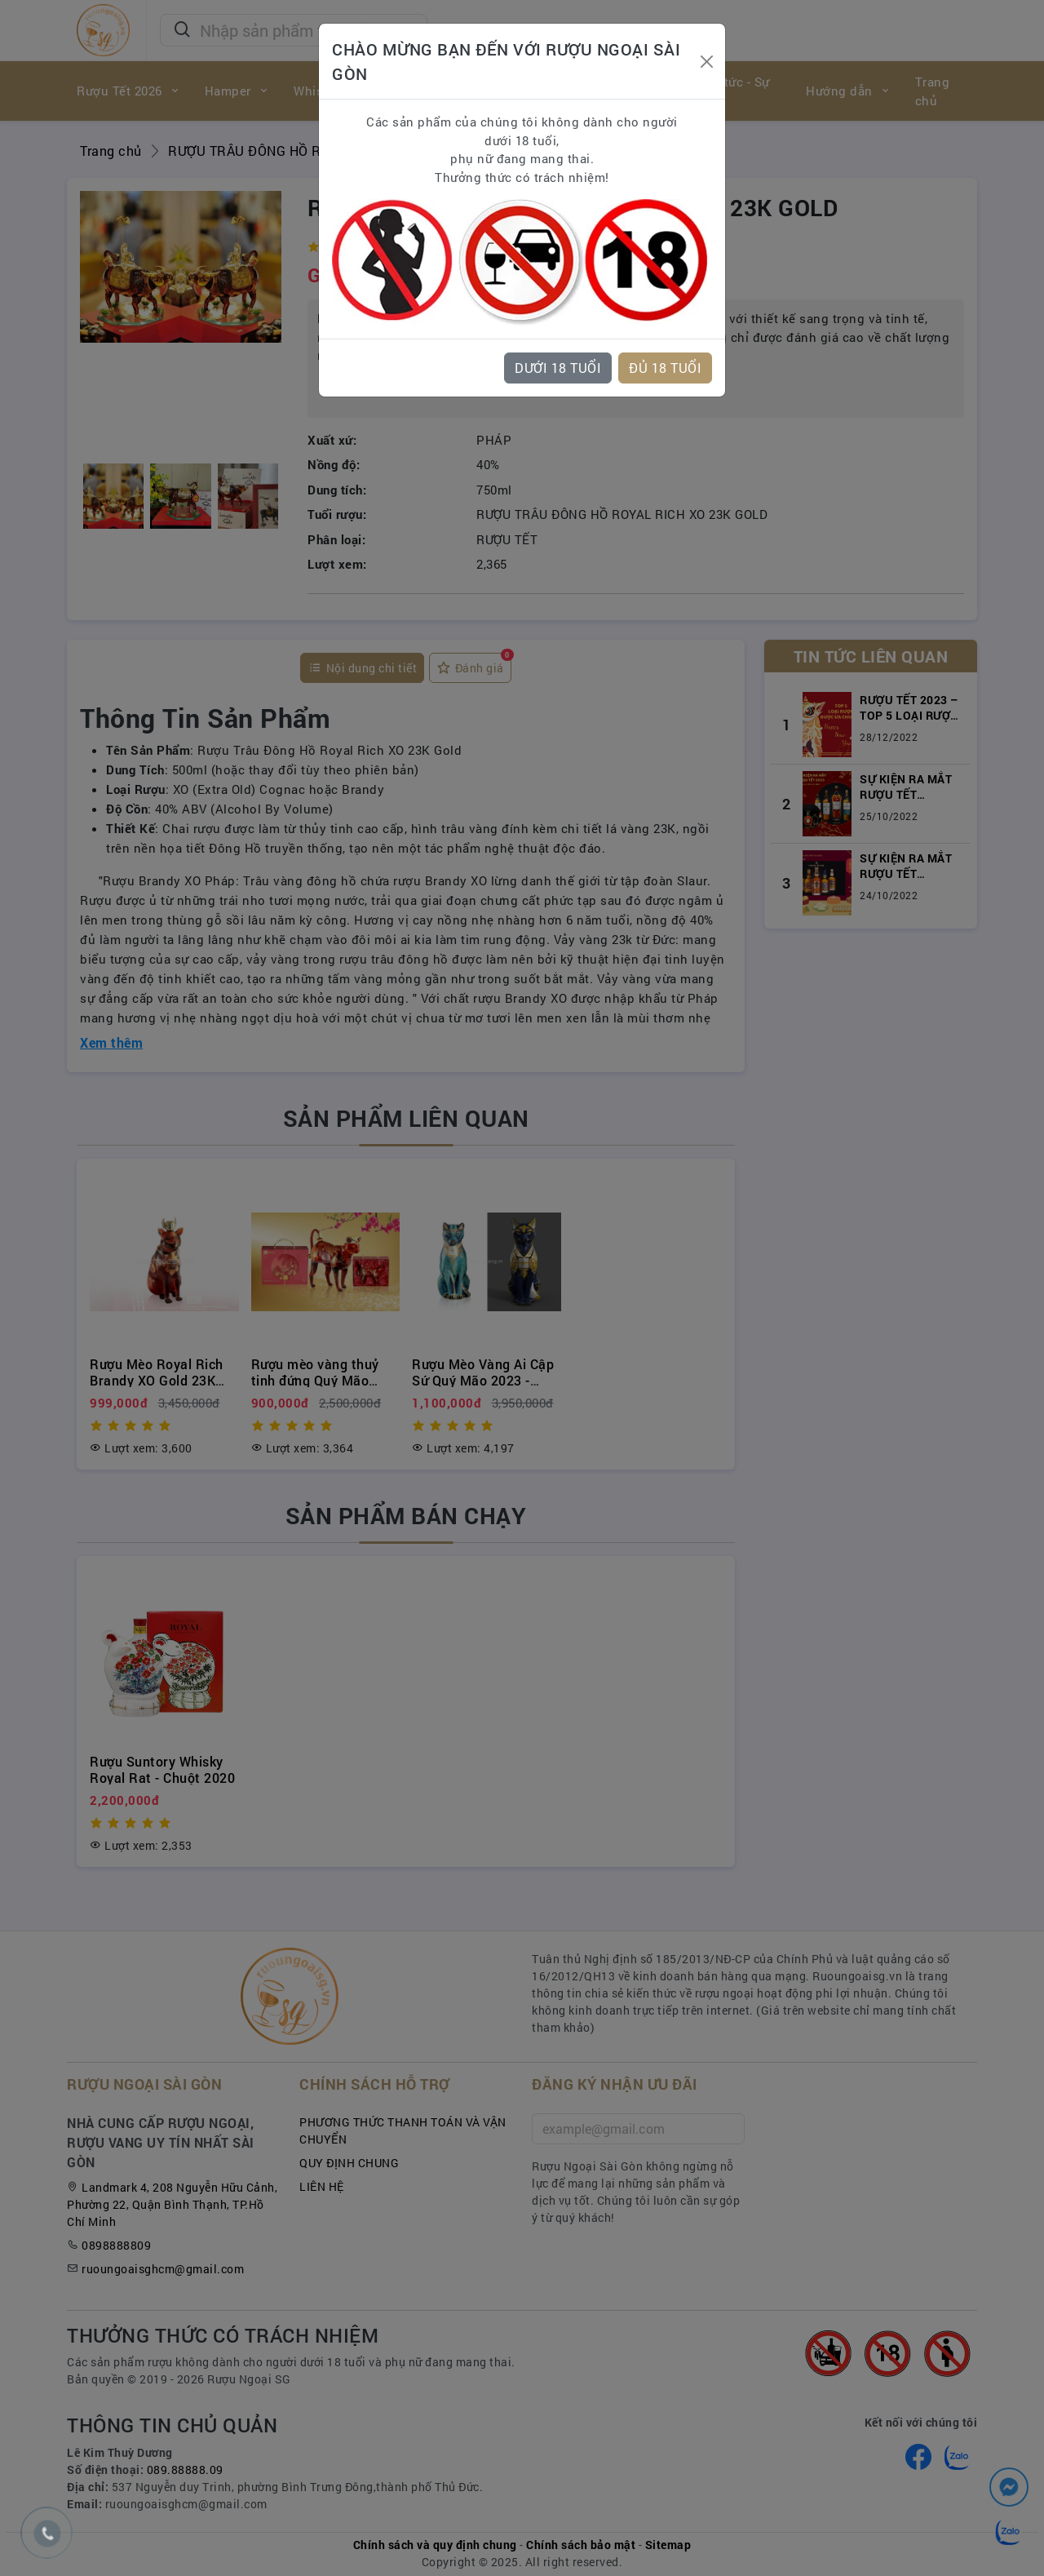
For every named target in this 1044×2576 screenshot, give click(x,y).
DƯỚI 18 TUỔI (558, 367)
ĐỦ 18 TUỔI (665, 367)
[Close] (706, 61)
